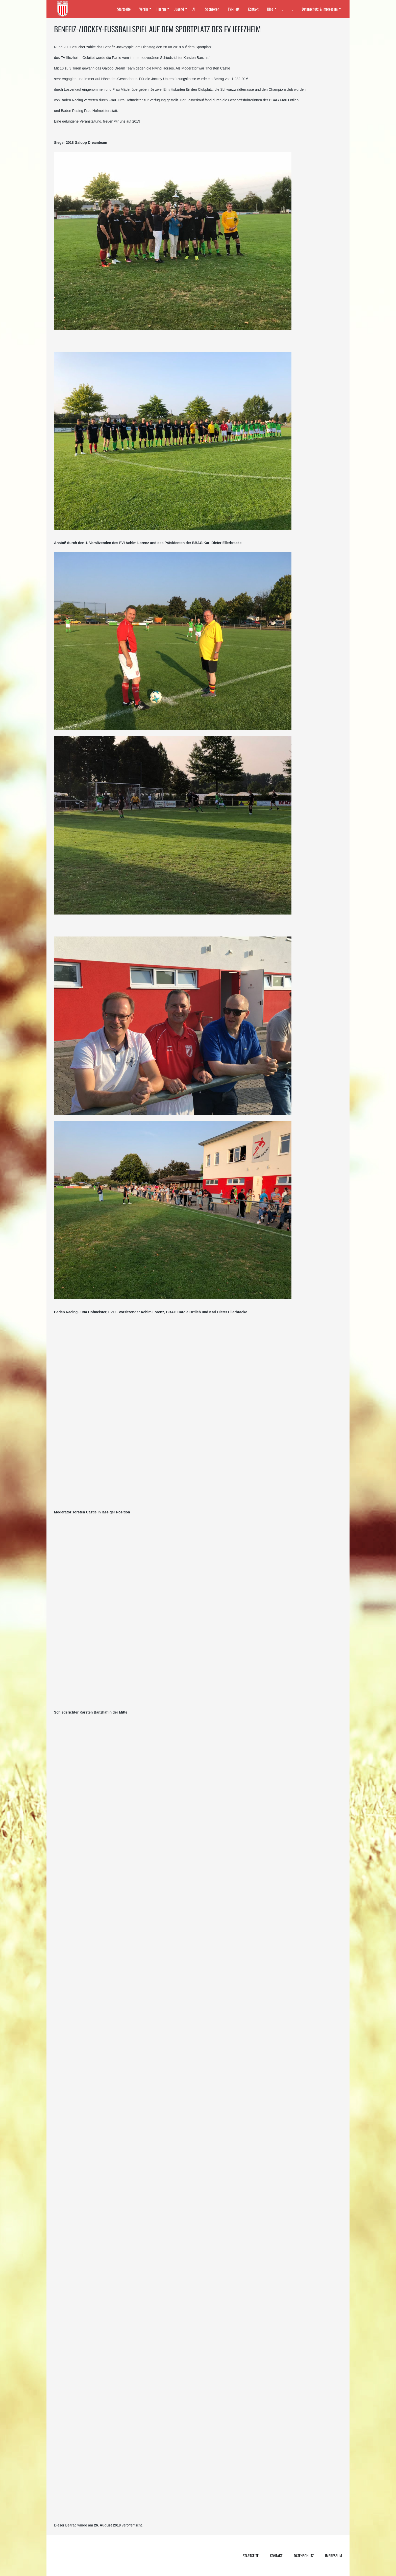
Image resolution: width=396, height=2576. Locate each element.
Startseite (251, 2555)
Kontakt (276, 2555)
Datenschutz (304, 2555)
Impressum (333, 2555)
